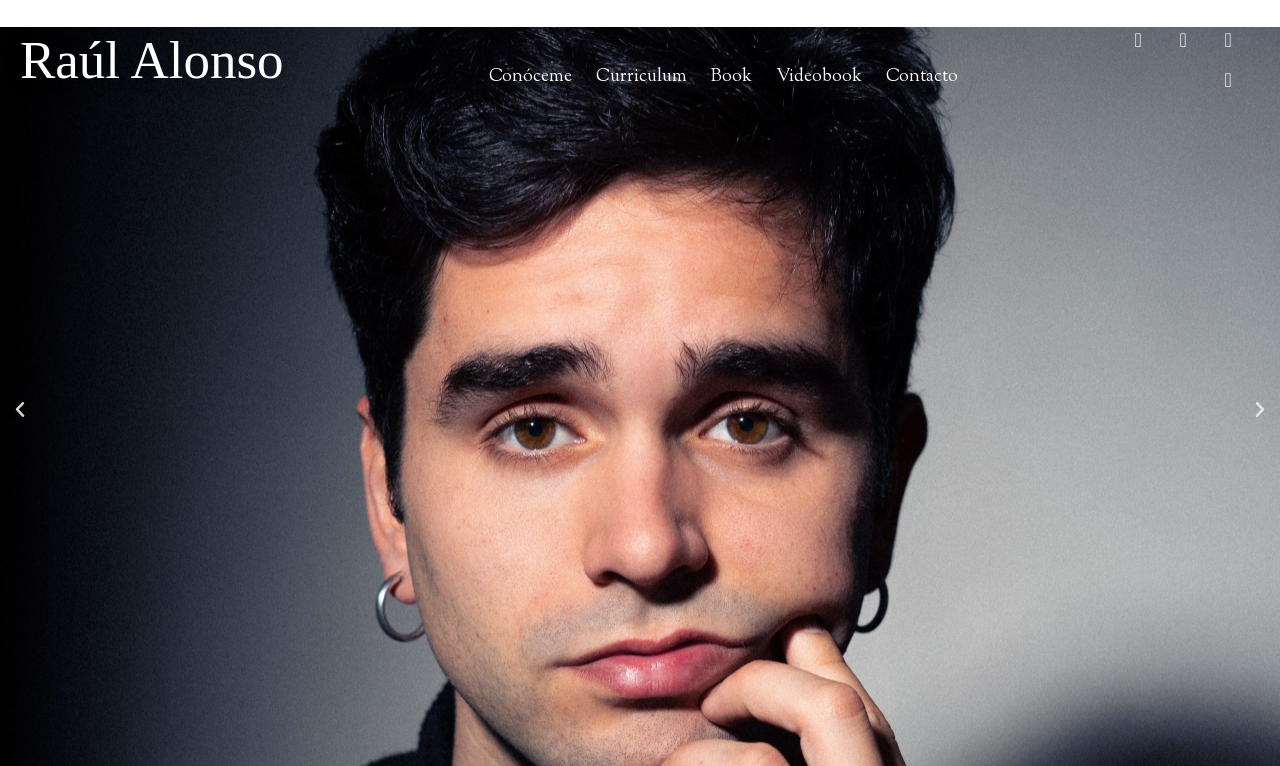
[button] (20, 410)
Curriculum (641, 76)
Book (731, 76)
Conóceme (530, 76)
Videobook (819, 76)
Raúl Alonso (152, 60)
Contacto (922, 76)
